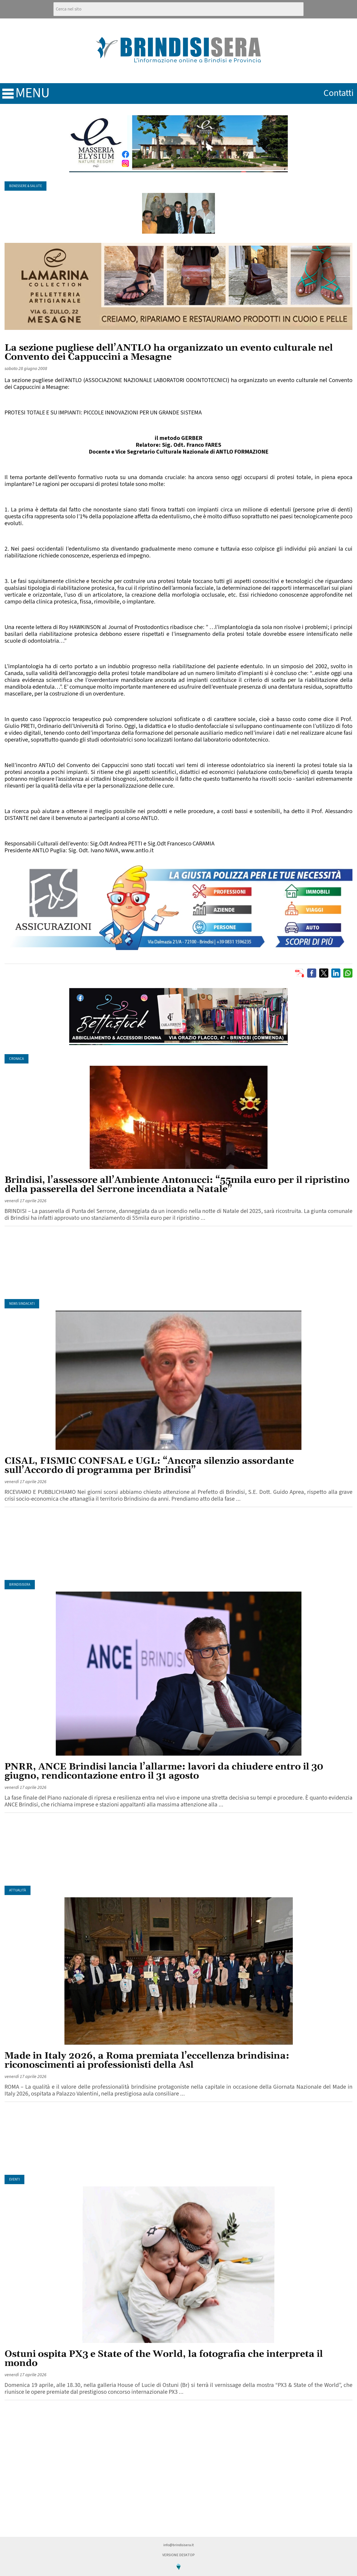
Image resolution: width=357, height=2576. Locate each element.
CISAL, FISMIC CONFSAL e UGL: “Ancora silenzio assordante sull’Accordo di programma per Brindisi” (149, 1465)
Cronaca (16, 1058)
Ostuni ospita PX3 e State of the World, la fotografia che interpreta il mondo (164, 2358)
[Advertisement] (178, 1262)
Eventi (14, 2179)
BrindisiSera (19, 1584)
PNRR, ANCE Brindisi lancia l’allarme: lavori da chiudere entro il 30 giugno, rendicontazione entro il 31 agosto (164, 1771)
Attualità (17, 1890)
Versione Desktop (178, 2555)
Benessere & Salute (25, 186)
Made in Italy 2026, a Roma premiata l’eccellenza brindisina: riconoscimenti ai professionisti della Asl (147, 2060)
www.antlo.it (137, 850)
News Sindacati (22, 1303)
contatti (339, 93)
